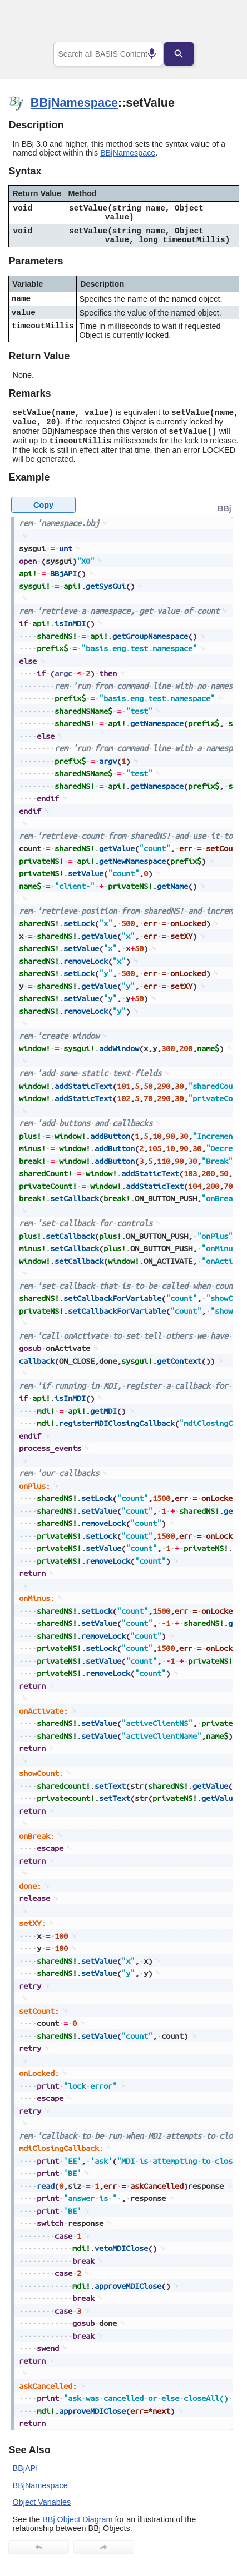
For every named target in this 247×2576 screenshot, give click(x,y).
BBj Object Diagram (77, 2519)
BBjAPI (25, 2468)
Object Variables (42, 2502)
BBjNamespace (74, 102)
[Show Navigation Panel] (216, 22)
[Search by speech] (143, 53)
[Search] (187, 54)
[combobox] (108, 54)
